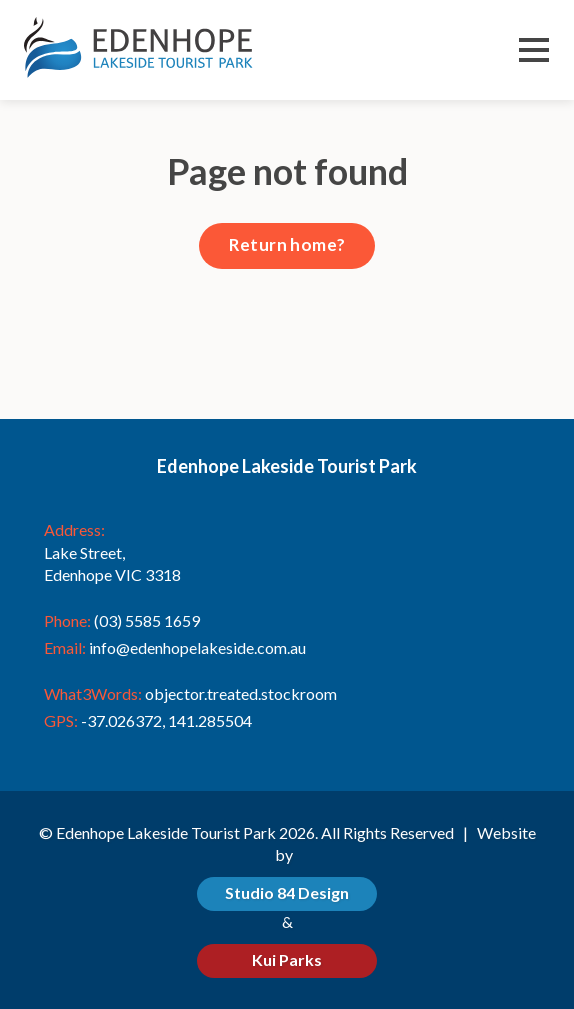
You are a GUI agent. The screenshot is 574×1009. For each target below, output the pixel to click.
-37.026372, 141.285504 (166, 720)
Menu (534, 52)
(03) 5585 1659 (147, 620)
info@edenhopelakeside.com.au (197, 647)
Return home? (287, 244)
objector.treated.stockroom (241, 693)
